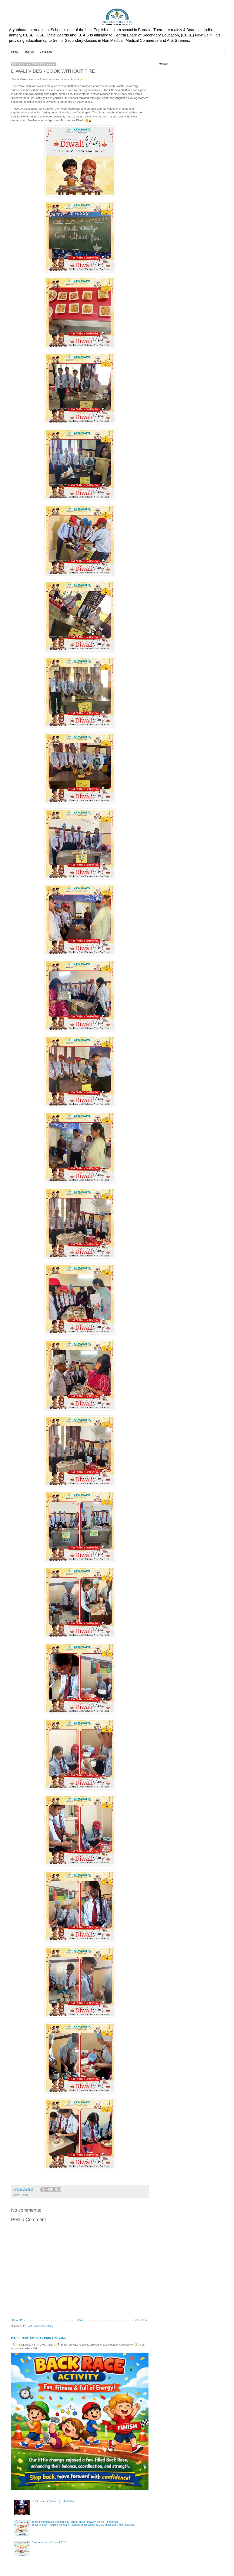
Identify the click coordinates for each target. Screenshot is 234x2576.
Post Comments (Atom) (40, 2326)
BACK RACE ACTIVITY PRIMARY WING (39, 2338)
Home (14, 51)
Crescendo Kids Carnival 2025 (49, 2542)
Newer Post (18, 2320)
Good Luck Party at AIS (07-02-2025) (53, 2501)
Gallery (24, 2194)
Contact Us (46, 51)
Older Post (141, 2320)
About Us (29, 51)
